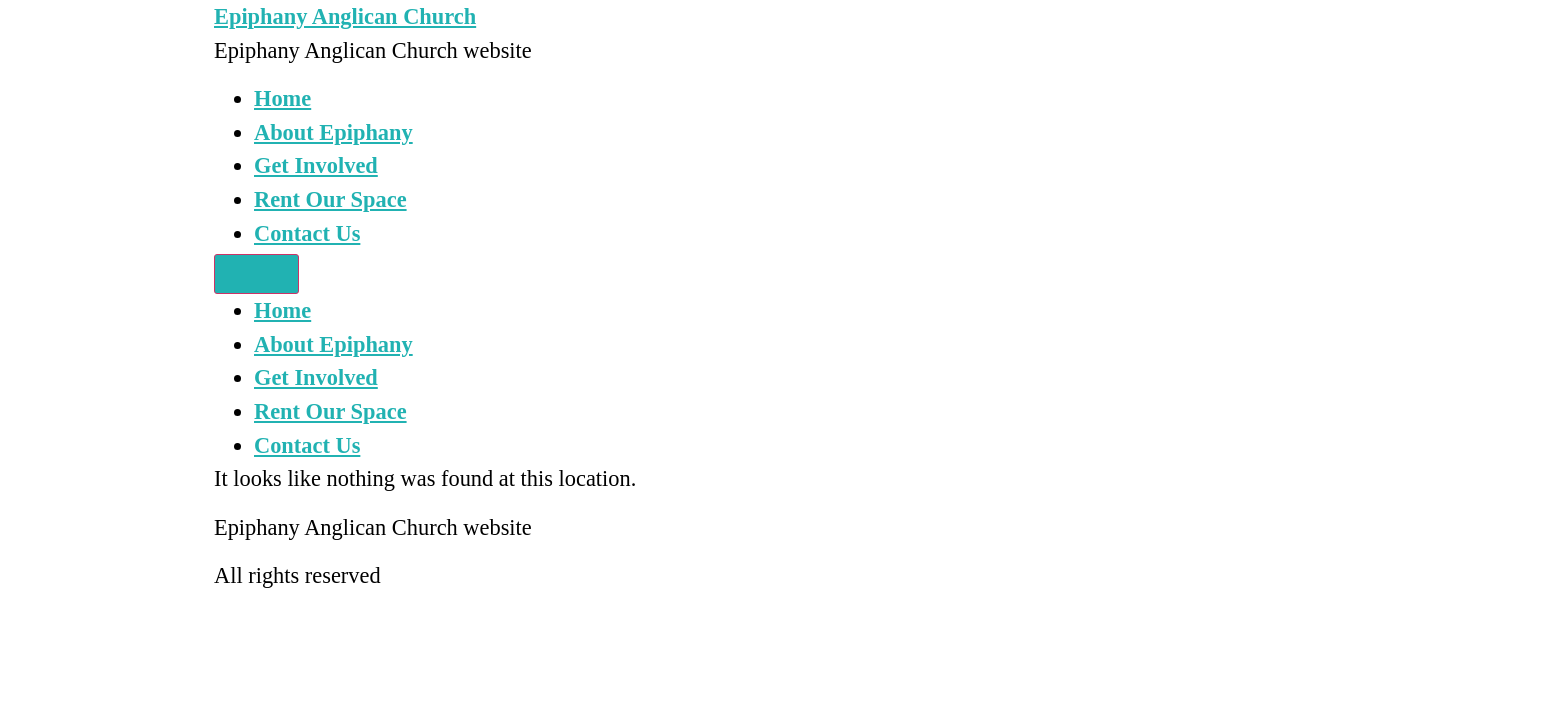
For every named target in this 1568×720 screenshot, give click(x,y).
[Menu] (256, 274)
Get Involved (316, 165)
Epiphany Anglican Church (345, 16)
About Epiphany (333, 132)
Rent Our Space (330, 199)
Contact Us (307, 233)
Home (282, 98)
